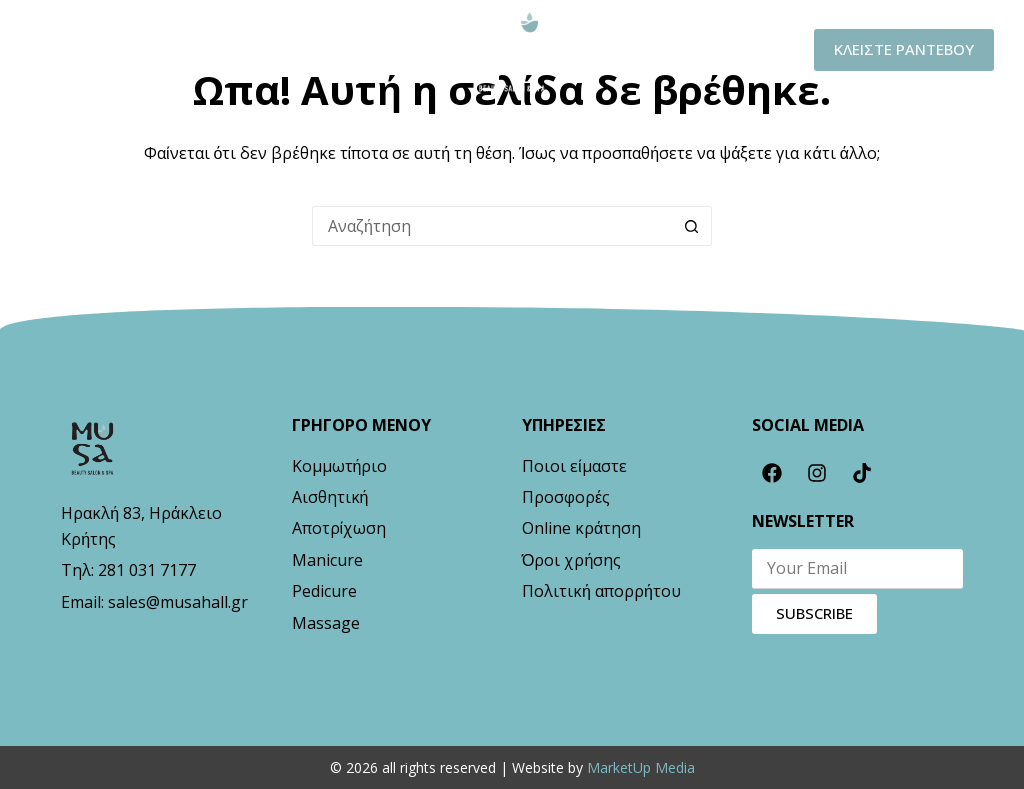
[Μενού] (67, 50)
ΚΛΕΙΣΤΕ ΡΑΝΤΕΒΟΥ (904, 49)
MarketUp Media (641, 767)
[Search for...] (492, 226)
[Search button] (692, 226)
